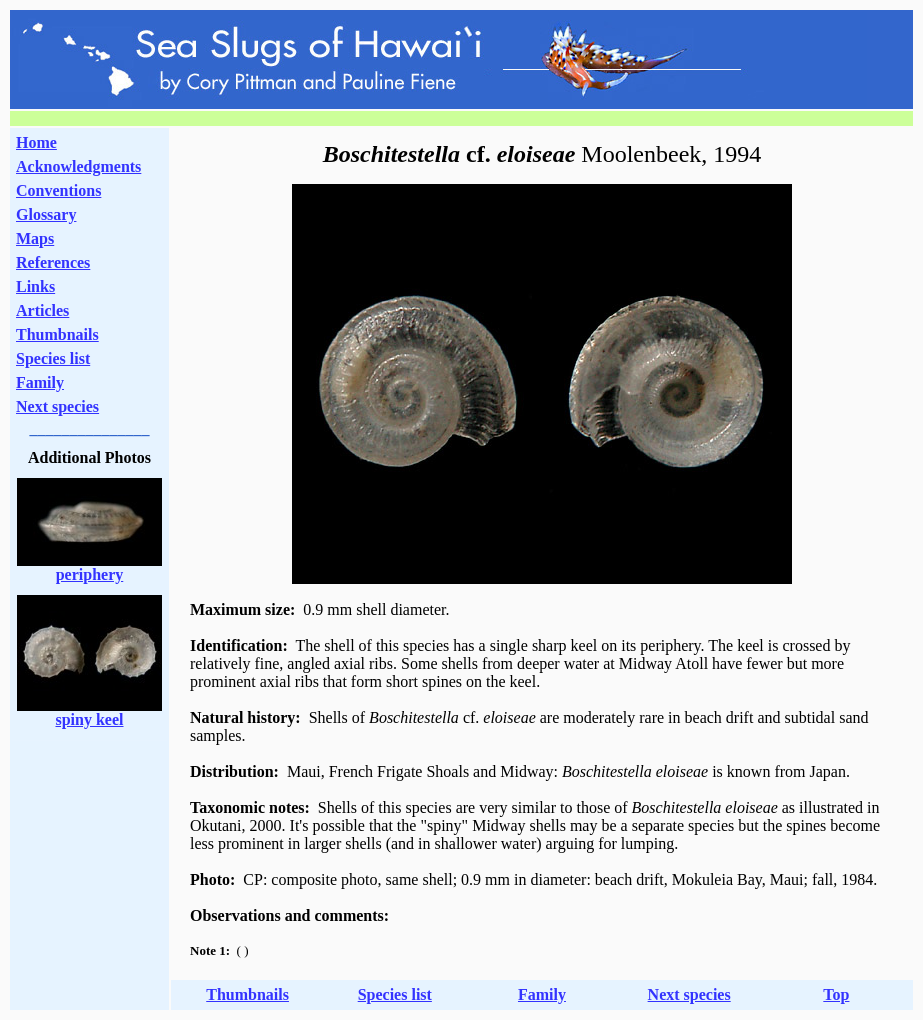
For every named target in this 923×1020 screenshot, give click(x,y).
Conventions (58, 190)
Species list (53, 358)
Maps (35, 238)
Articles (42, 310)
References (53, 262)
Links (35, 286)
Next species (57, 406)
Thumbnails (57, 334)
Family (40, 382)
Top (836, 994)
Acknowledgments (78, 166)
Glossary (46, 214)
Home (36, 142)
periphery (90, 574)
